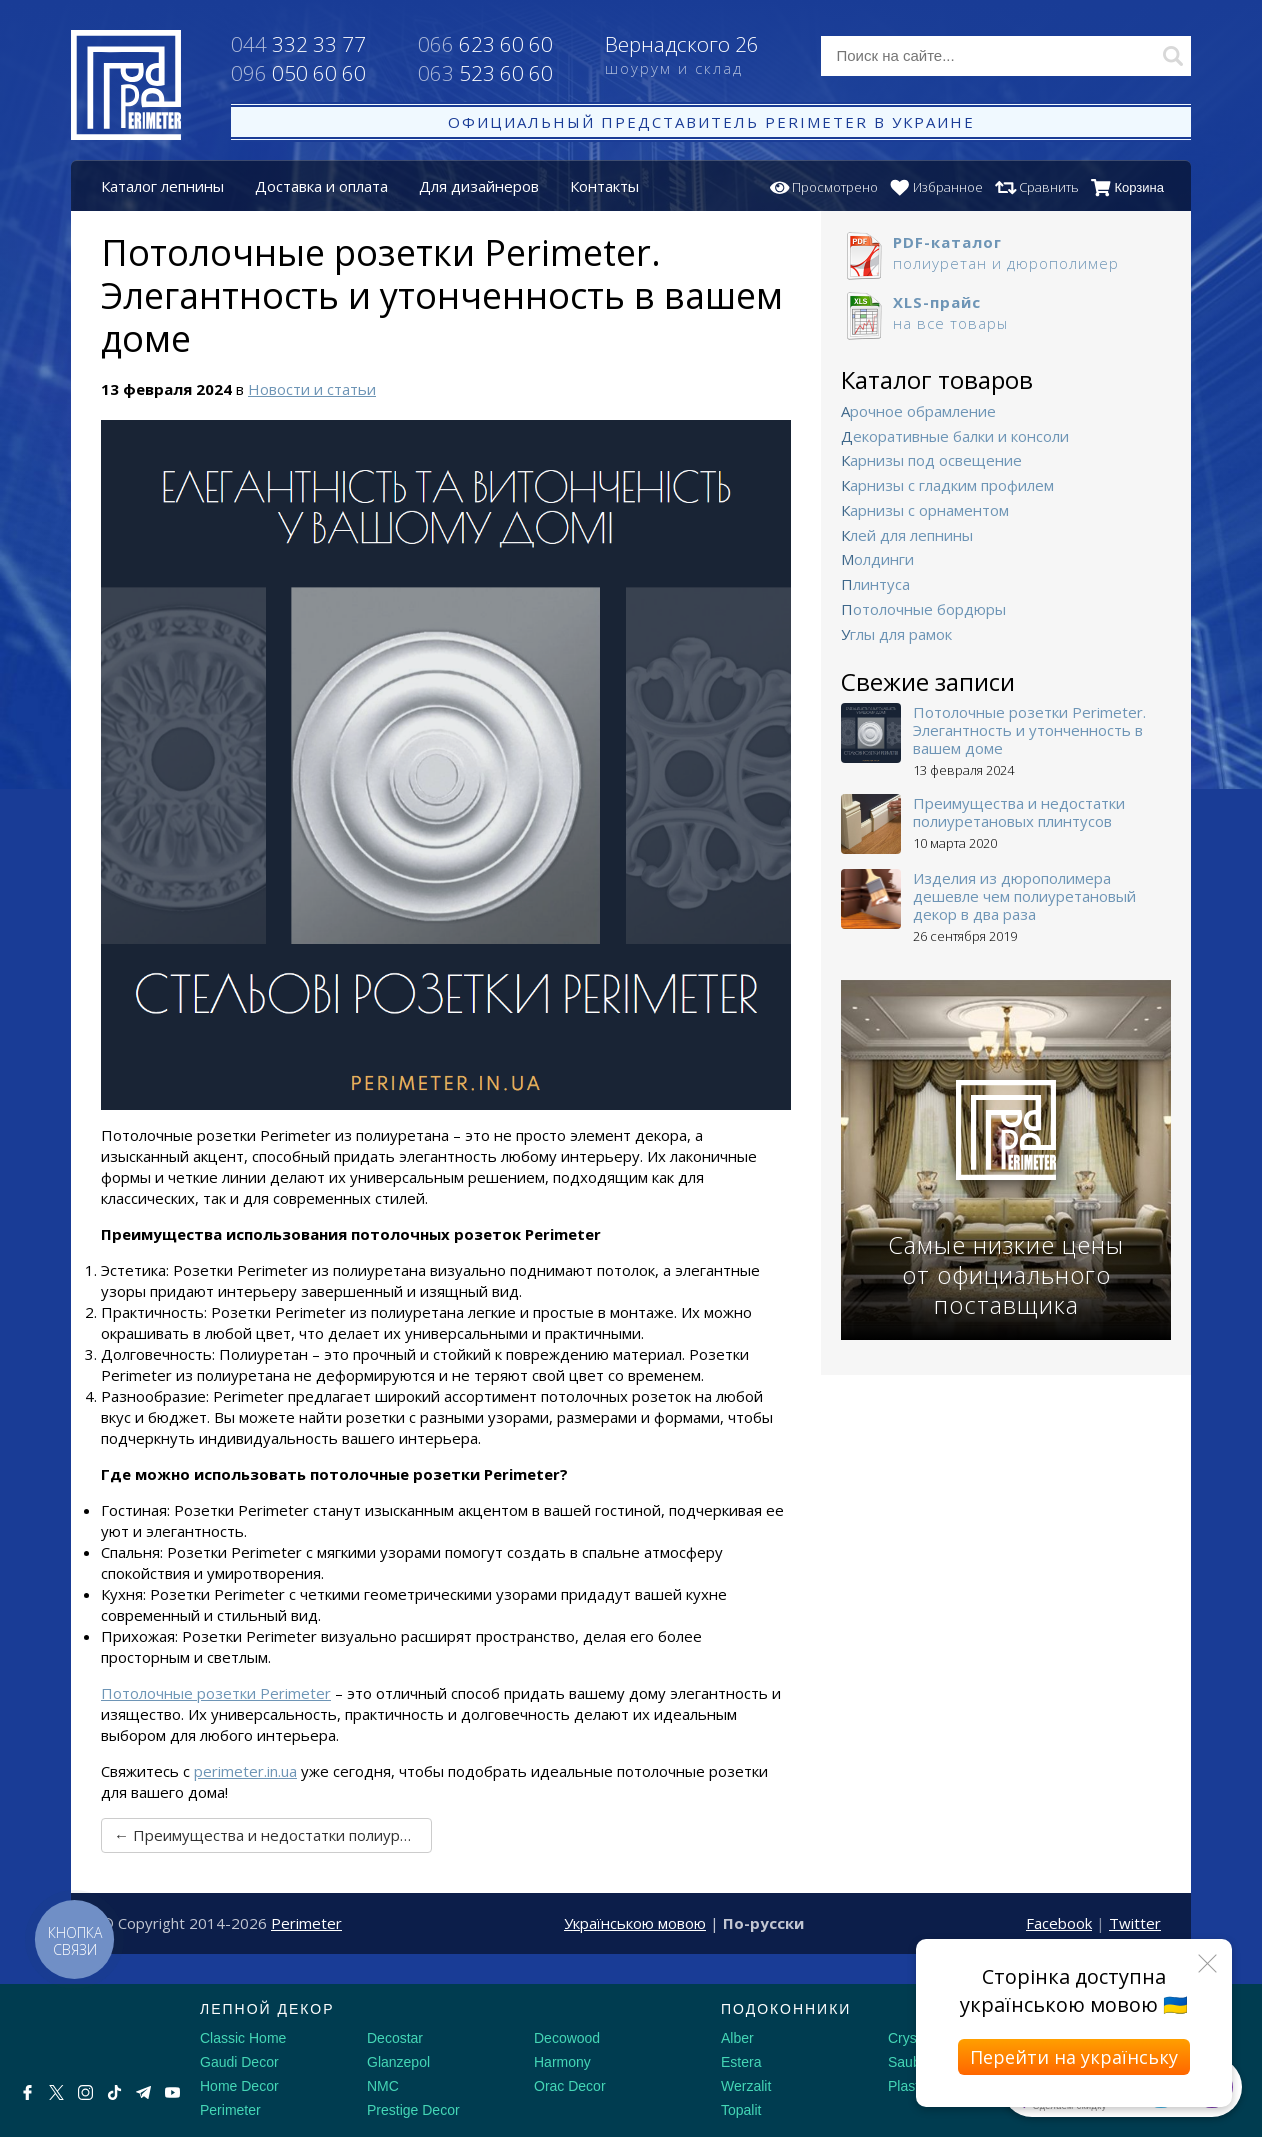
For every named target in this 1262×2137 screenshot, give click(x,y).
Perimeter (306, 1923)
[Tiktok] (114, 2092)
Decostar (395, 2038)
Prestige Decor (413, 2110)
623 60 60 (485, 44)
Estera (741, 2062)
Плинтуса (875, 584)
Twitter (1135, 1923)
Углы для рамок (896, 634)
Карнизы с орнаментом (925, 510)
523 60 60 (485, 73)
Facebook (1059, 1923)
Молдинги (877, 559)
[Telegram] (143, 2092)
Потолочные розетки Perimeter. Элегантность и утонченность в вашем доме (1029, 730)
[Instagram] (85, 2092)
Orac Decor (570, 2086)
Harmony (562, 2062)
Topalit (741, 2110)
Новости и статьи (312, 389)
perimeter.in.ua (245, 1771)
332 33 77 (298, 44)
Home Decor (239, 2086)
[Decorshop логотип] (80, 2032)
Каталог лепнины (162, 186)
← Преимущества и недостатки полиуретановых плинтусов (273, 1835)
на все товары (1006, 312)
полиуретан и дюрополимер (1006, 252)
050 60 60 (298, 73)
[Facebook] (27, 2092)
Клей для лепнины (907, 535)
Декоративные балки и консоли (955, 436)
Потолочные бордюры (923, 609)
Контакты (604, 186)
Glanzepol (398, 2062)
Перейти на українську (1074, 2057)
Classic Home (243, 2038)
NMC (383, 2086)
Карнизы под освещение (931, 460)
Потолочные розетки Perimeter (216, 1693)
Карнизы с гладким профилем (947, 485)
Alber (737, 2038)
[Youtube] (172, 2092)
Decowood (567, 2038)
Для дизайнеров (479, 186)
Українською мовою (635, 1923)
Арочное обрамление (918, 411)
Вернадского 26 (698, 57)
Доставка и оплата (321, 186)
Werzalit (746, 2086)
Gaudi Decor (239, 2062)
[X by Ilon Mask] (56, 2092)
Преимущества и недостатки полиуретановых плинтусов (1019, 812)
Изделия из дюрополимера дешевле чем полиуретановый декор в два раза (1024, 896)
